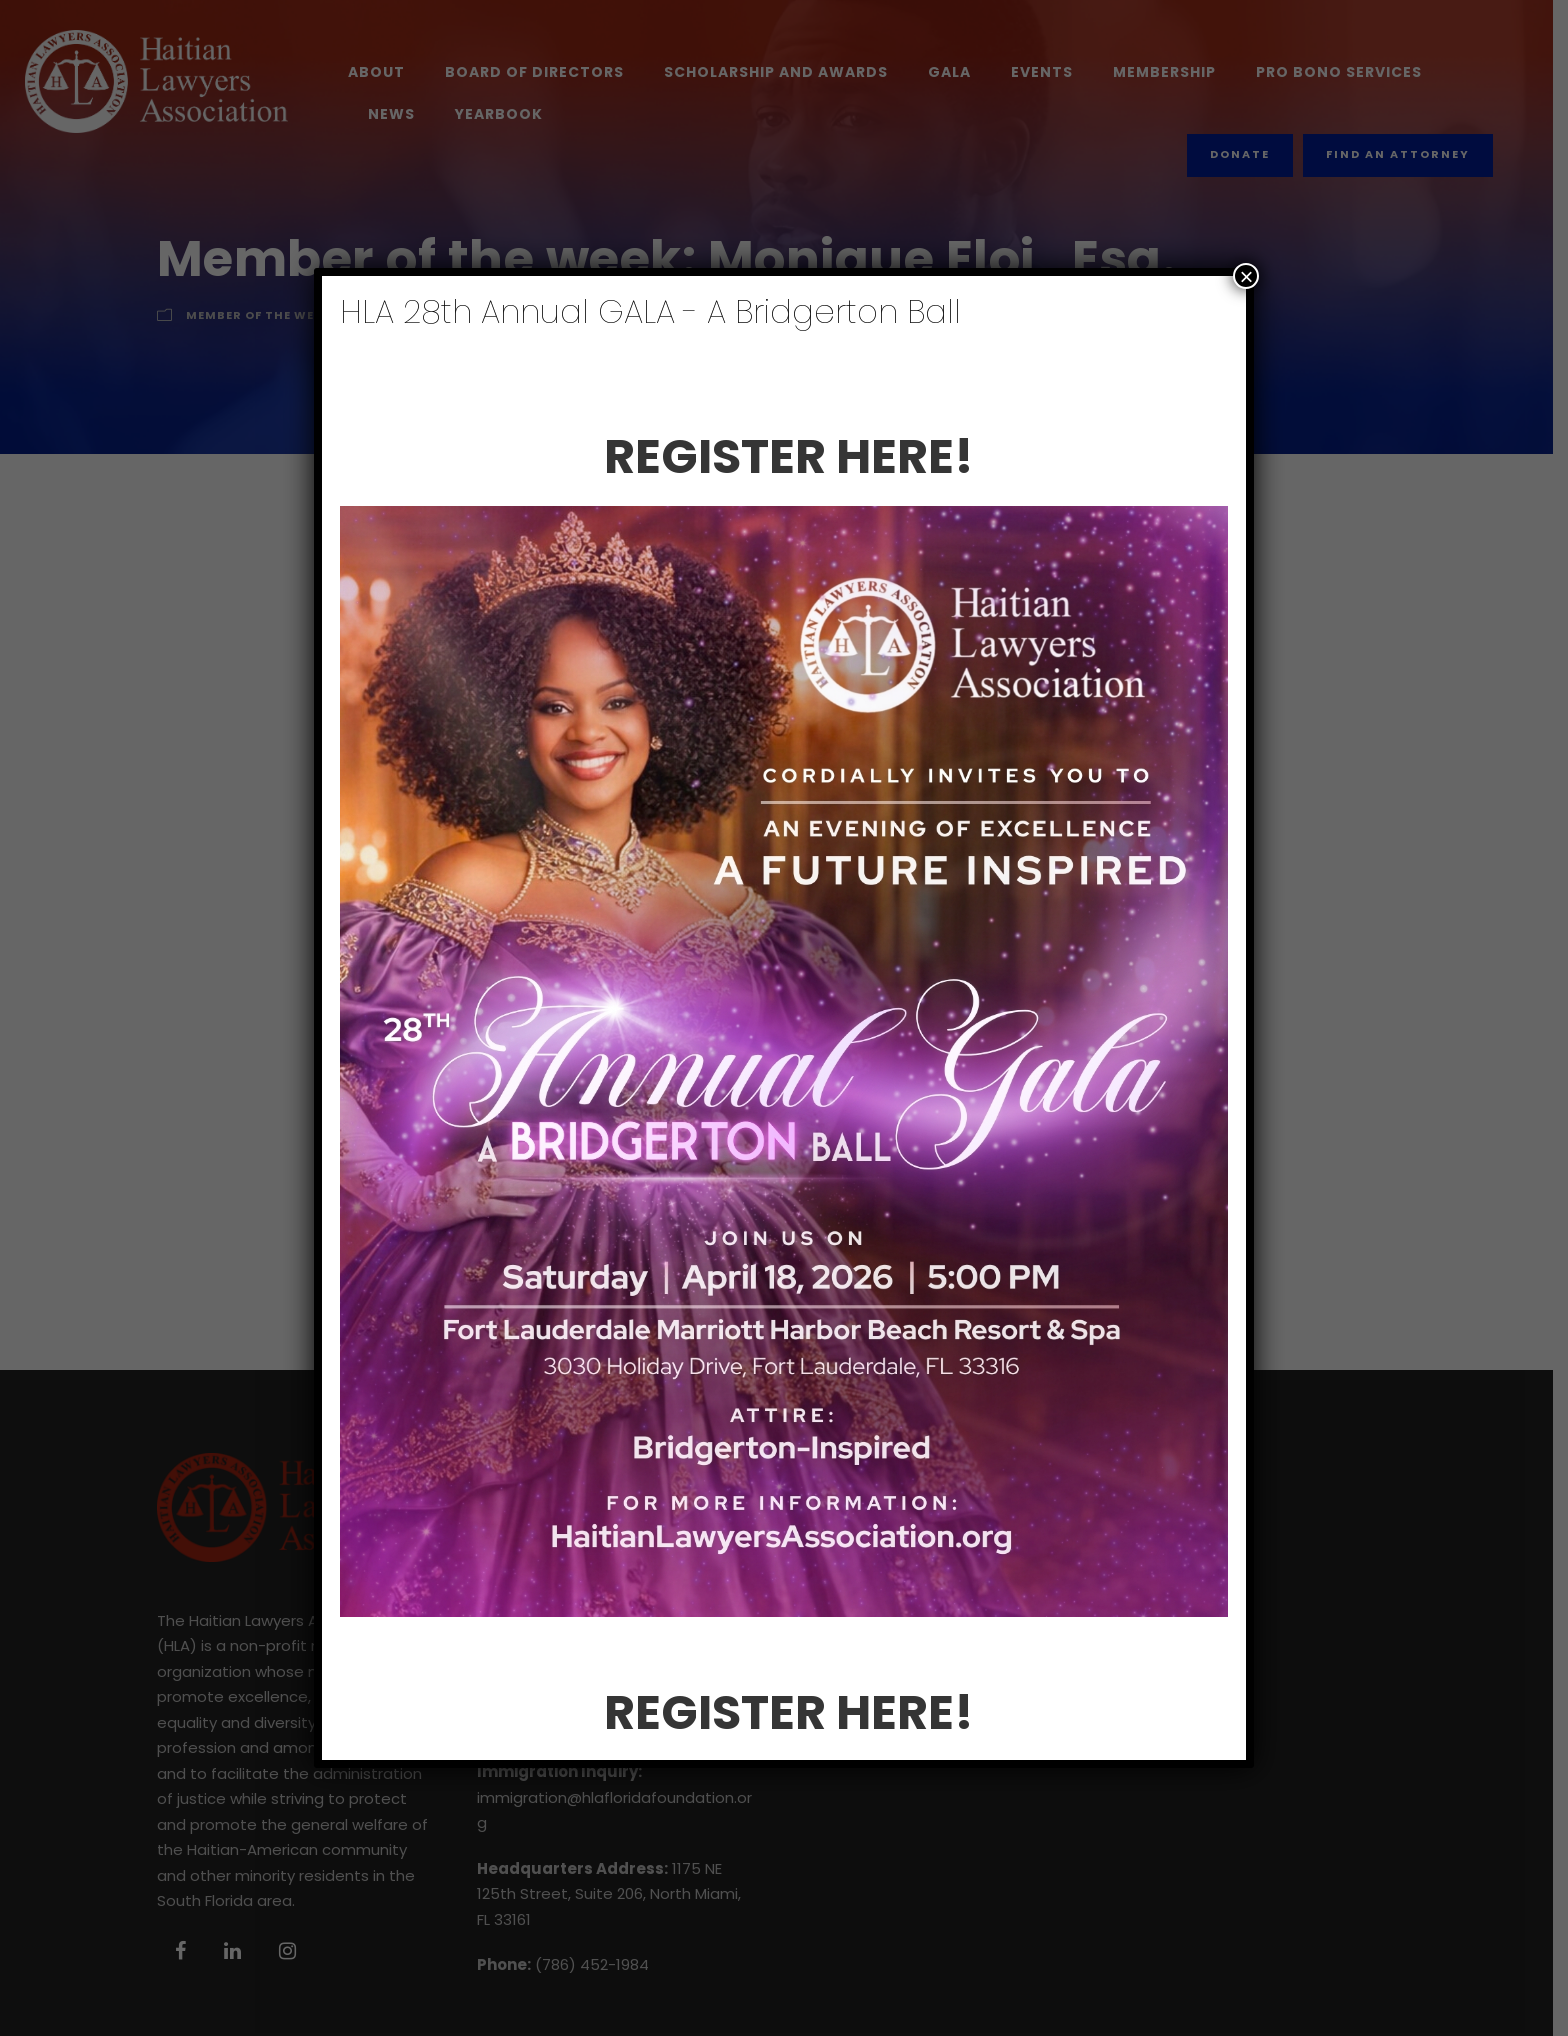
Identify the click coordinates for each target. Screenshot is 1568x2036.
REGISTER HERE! (791, 456)
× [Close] (1246, 276)
